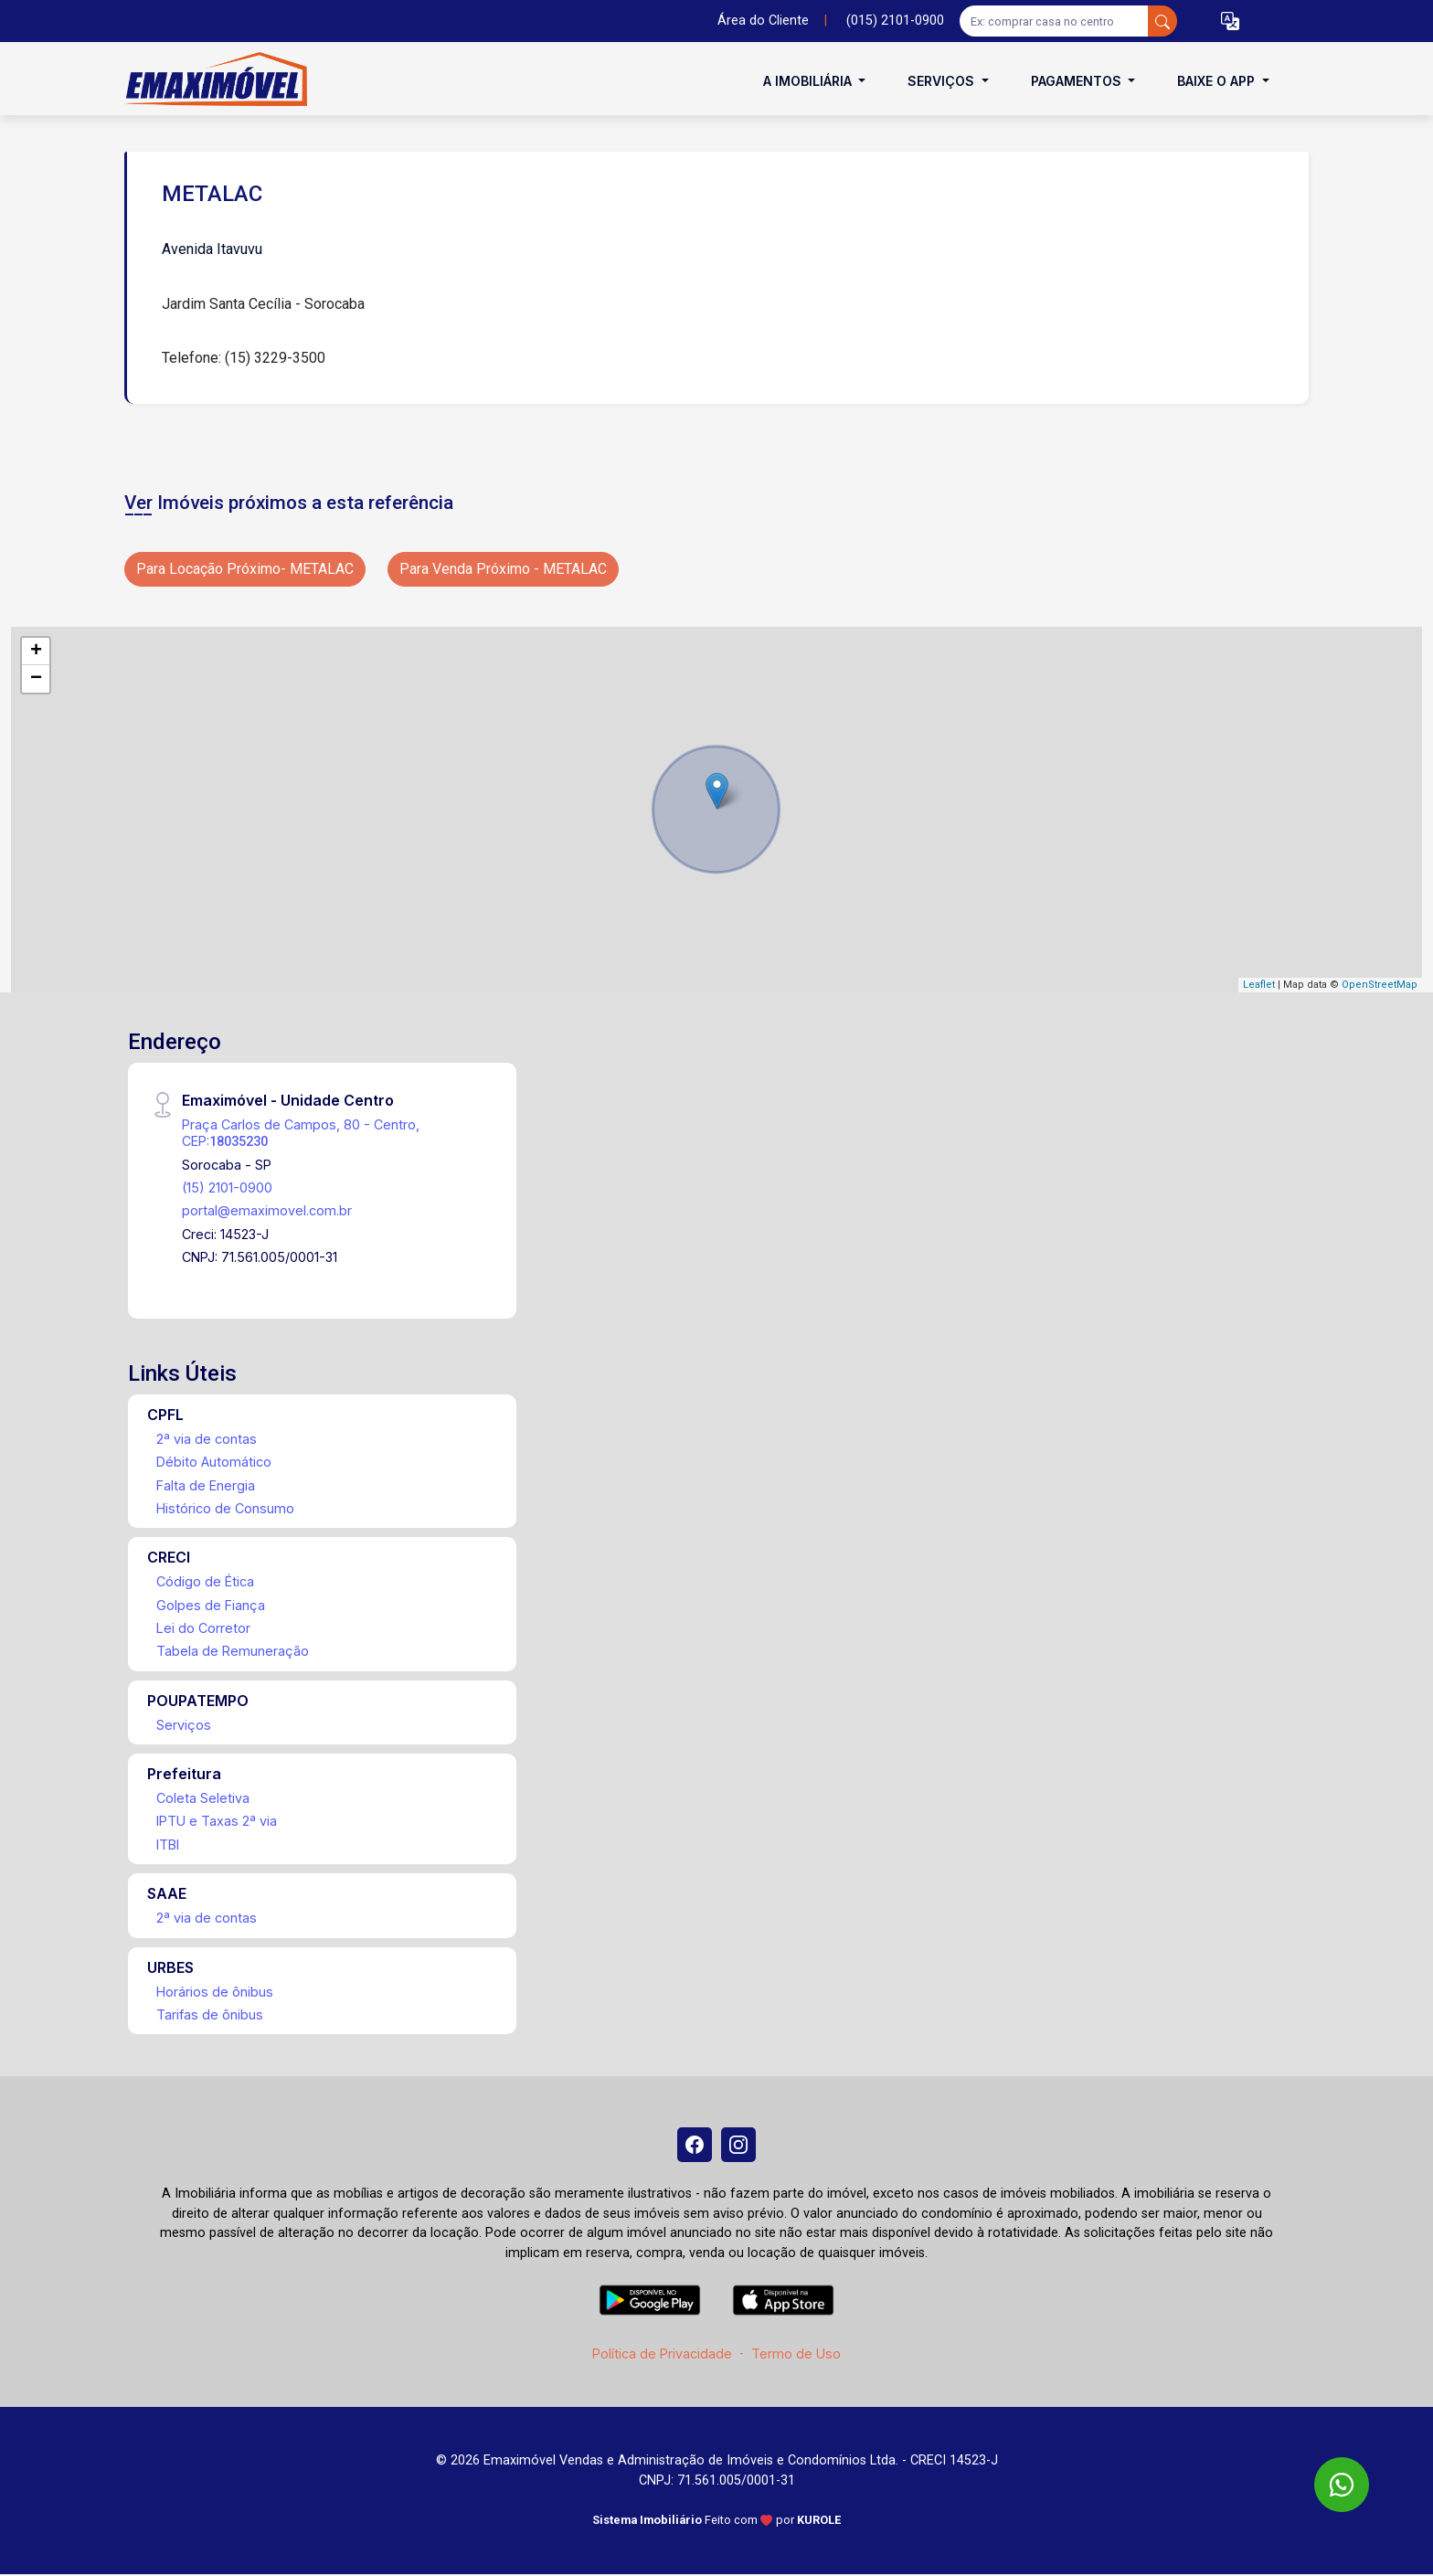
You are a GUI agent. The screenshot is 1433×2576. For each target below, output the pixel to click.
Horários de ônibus (214, 1991)
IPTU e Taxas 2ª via (216, 1821)
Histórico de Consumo (225, 1508)
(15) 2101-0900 (227, 1187)
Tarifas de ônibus (209, 2014)
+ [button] (36, 651)
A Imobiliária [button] (809, 81)
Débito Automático (213, 1461)
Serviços (183, 1725)
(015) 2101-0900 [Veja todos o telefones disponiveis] (895, 20)
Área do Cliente (763, 20)
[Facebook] (693, 2145)
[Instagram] (739, 2145)
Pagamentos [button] (1078, 81)
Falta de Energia (205, 1485)
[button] (1230, 21)
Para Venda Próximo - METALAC (503, 569)
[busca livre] (1162, 21)
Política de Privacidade (662, 2355)
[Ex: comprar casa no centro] (1054, 21)
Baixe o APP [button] (1217, 81)
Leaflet (1259, 985)
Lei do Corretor (203, 1628)
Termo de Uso (796, 2355)
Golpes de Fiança (210, 1605)
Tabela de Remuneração (232, 1651)
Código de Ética (205, 1581)
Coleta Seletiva (202, 1798)
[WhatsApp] (1341, 2484)
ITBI (167, 1844)
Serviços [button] (943, 81)
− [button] (36, 679)
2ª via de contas (206, 1439)
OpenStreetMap (1379, 985)
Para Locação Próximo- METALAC (245, 569)
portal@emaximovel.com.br (267, 1210)
